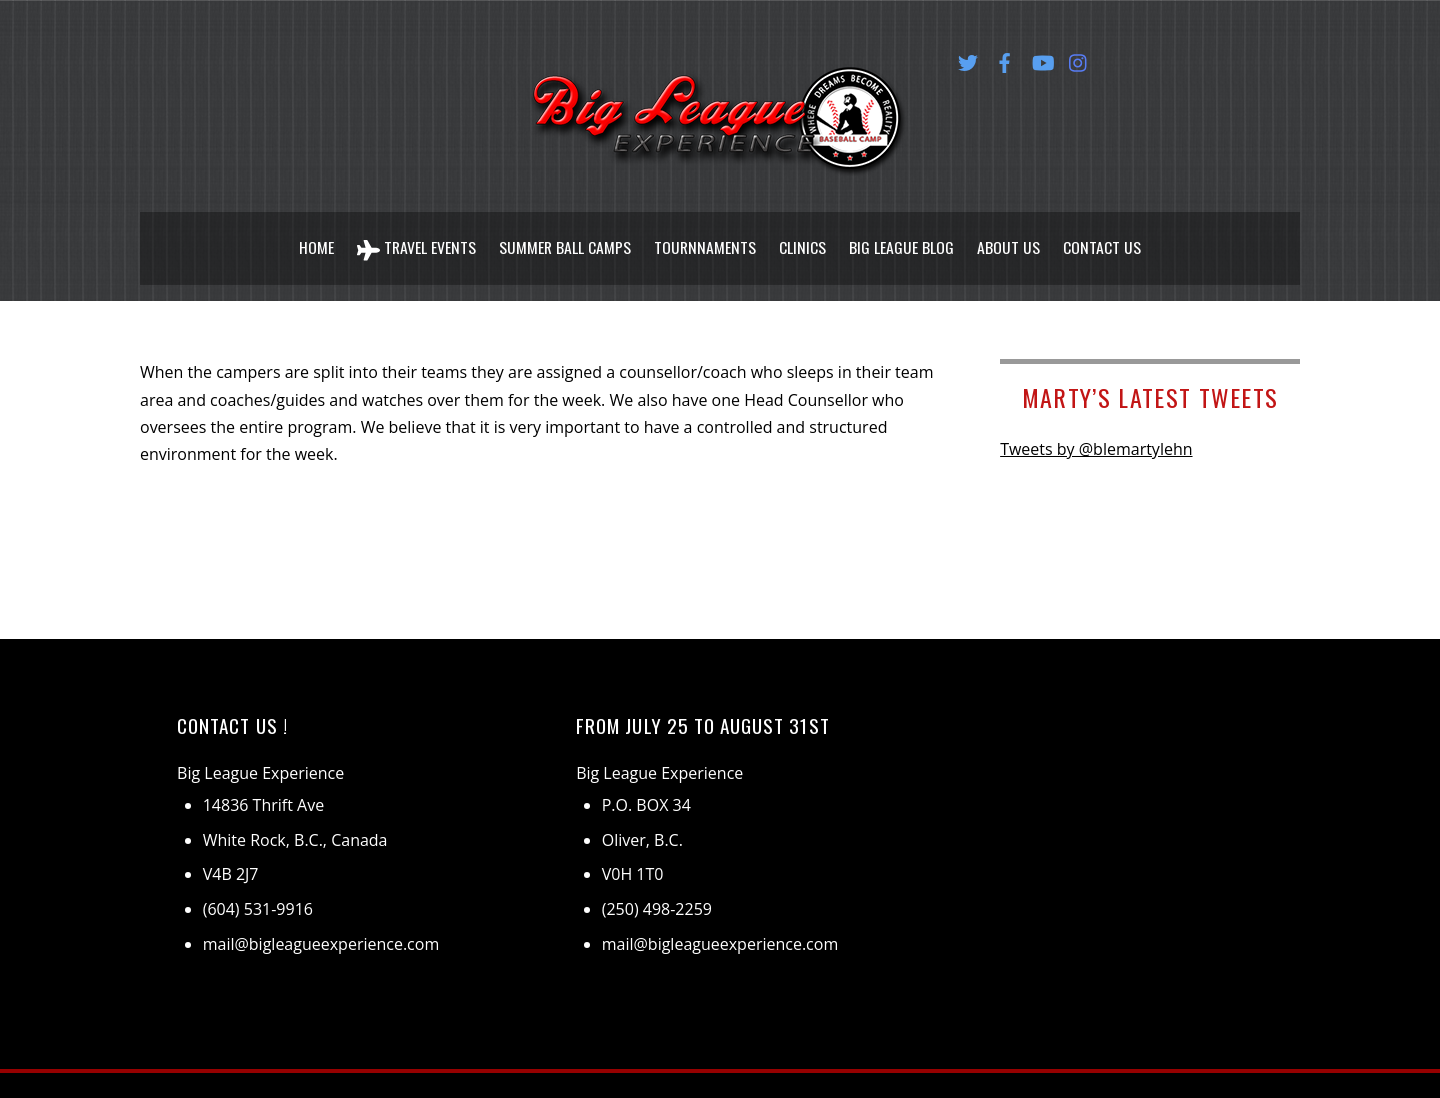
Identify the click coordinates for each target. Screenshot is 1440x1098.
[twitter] (968, 59)
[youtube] (1042, 59)
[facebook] (1005, 59)
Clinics (804, 238)
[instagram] (1079, 59)
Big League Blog (903, 238)
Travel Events (415, 238)
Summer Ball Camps (564, 238)
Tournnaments (706, 238)
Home (314, 238)
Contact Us (1104, 238)
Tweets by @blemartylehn (1096, 430)
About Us (1010, 238)
